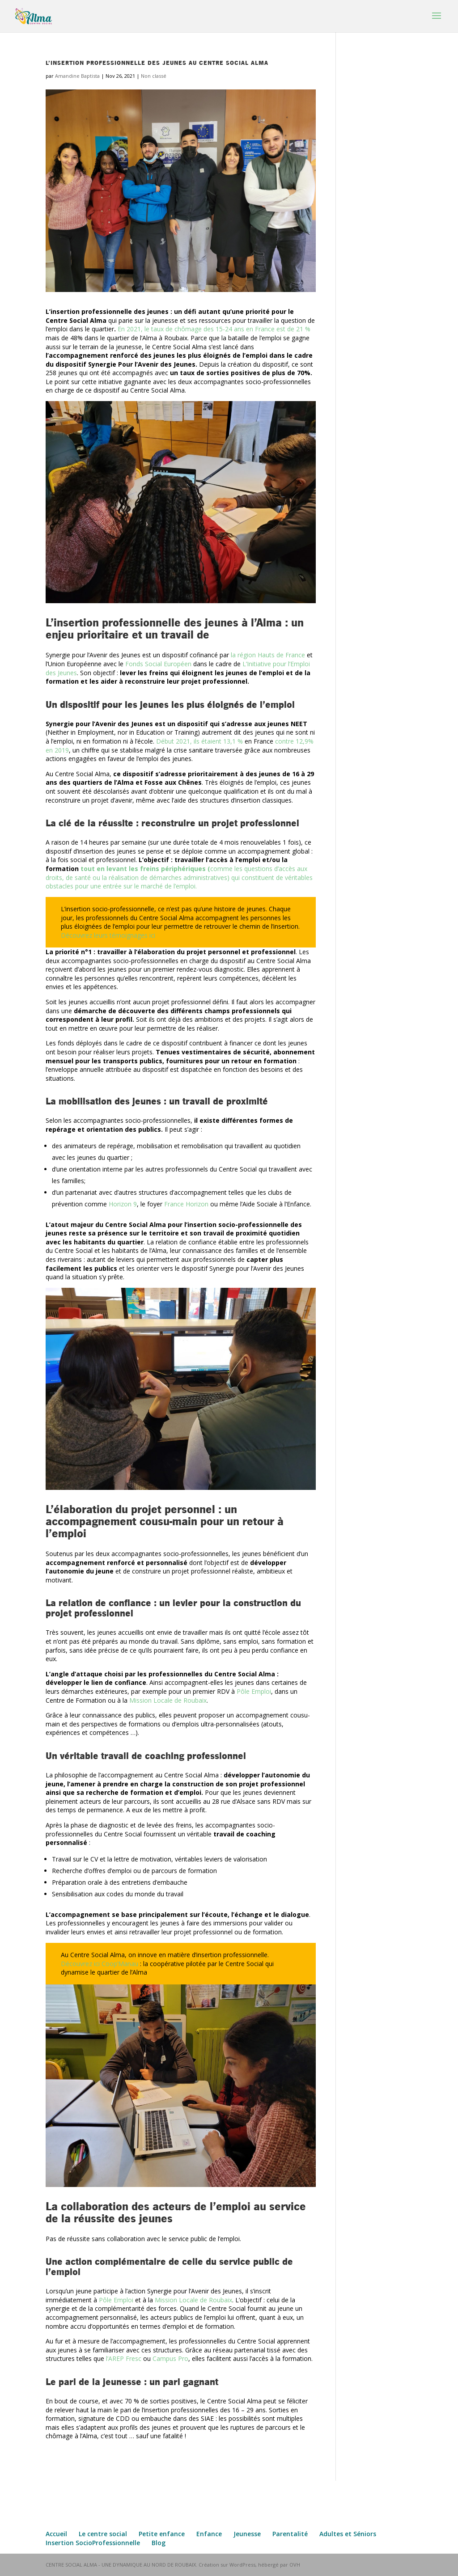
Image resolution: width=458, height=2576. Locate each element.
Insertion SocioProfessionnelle (93, 2542)
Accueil (56, 2533)
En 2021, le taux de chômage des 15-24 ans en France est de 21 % (214, 329)
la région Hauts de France (268, 655)
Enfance (209, 2533)
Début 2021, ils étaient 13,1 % (199, 741)
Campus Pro (170, 2358)
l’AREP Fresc (123, 2358)
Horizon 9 (123, 1204)
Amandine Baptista (77, 75)
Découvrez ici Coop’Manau (100, 1963)
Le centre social (103, 2533)
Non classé (153, 75)
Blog (158, 2542)
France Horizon (186, 1204)
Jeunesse (247, 2533)
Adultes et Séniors (347, 2533)
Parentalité (290, 2533)
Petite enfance (162, 2533)
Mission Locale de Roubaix (168, 1700)
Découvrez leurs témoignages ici (108, 935)
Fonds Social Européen (158, 664)
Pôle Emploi (254, 1691)
